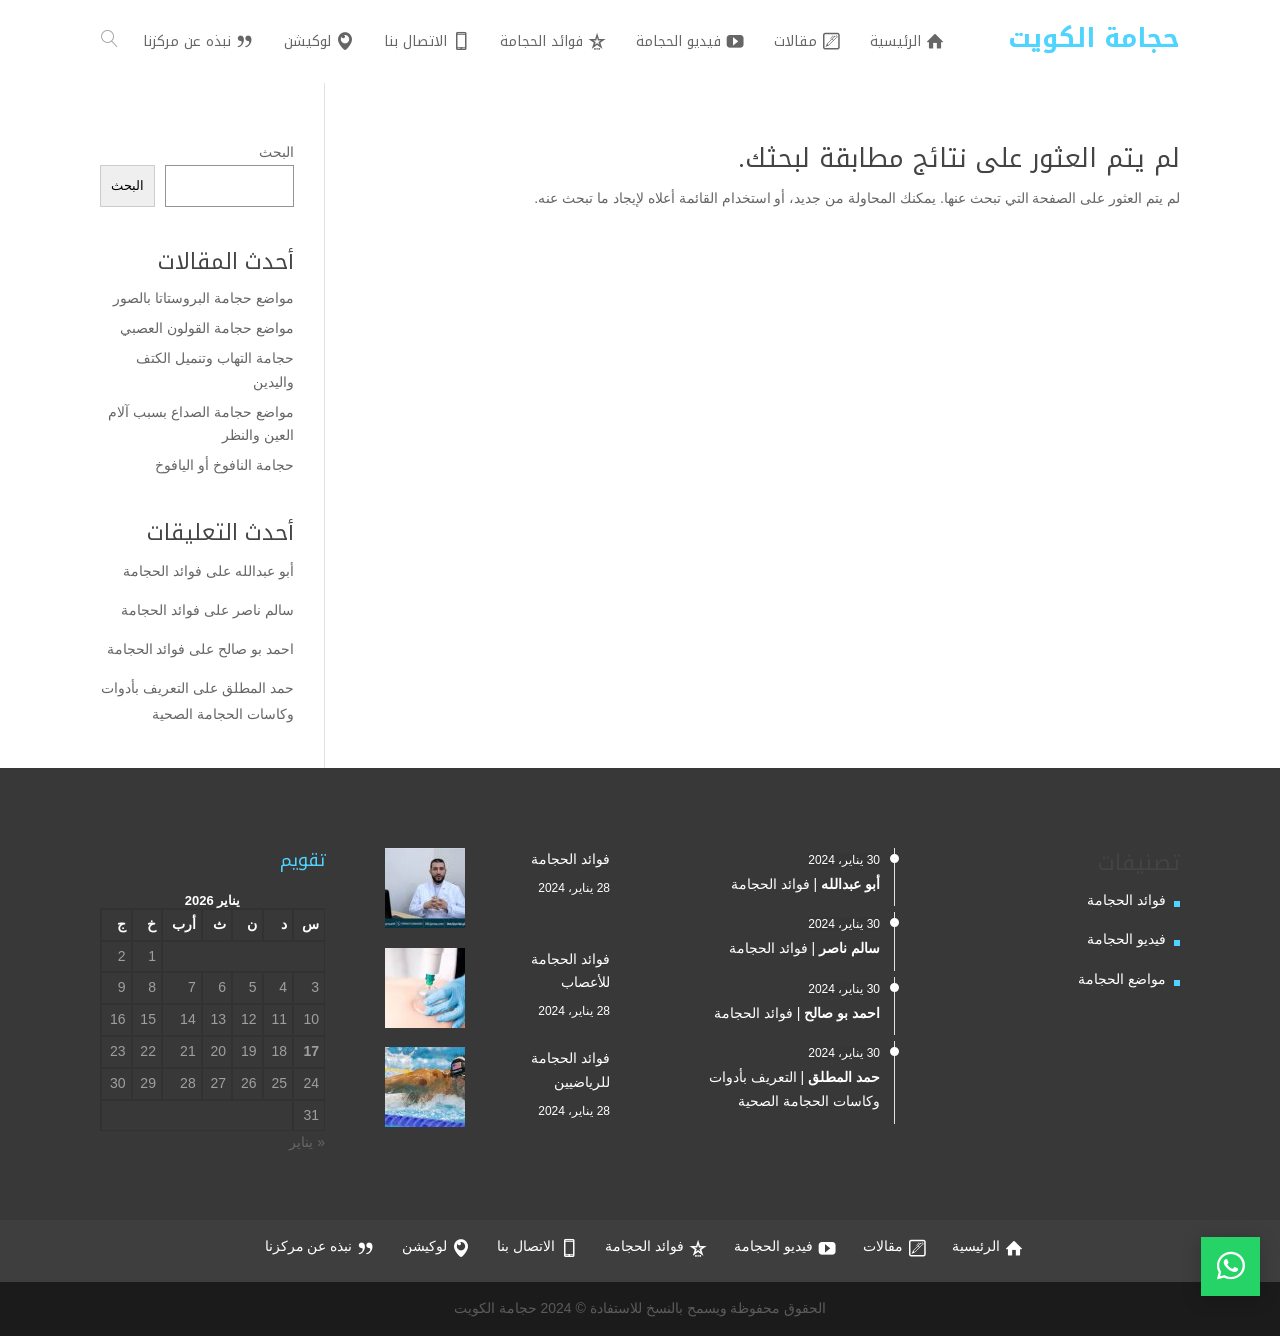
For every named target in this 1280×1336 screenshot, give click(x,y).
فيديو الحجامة (1126, 939)
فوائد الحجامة (162, 571)
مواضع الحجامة (1122, 979)
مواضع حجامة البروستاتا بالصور (203, 298)
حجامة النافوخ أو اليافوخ (224, 465)
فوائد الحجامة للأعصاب (570, 971)
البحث (276, 152)
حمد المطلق (258, 688)
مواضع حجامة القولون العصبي (207, 328)
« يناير (307, 1142)
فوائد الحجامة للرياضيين (570, 1070)
